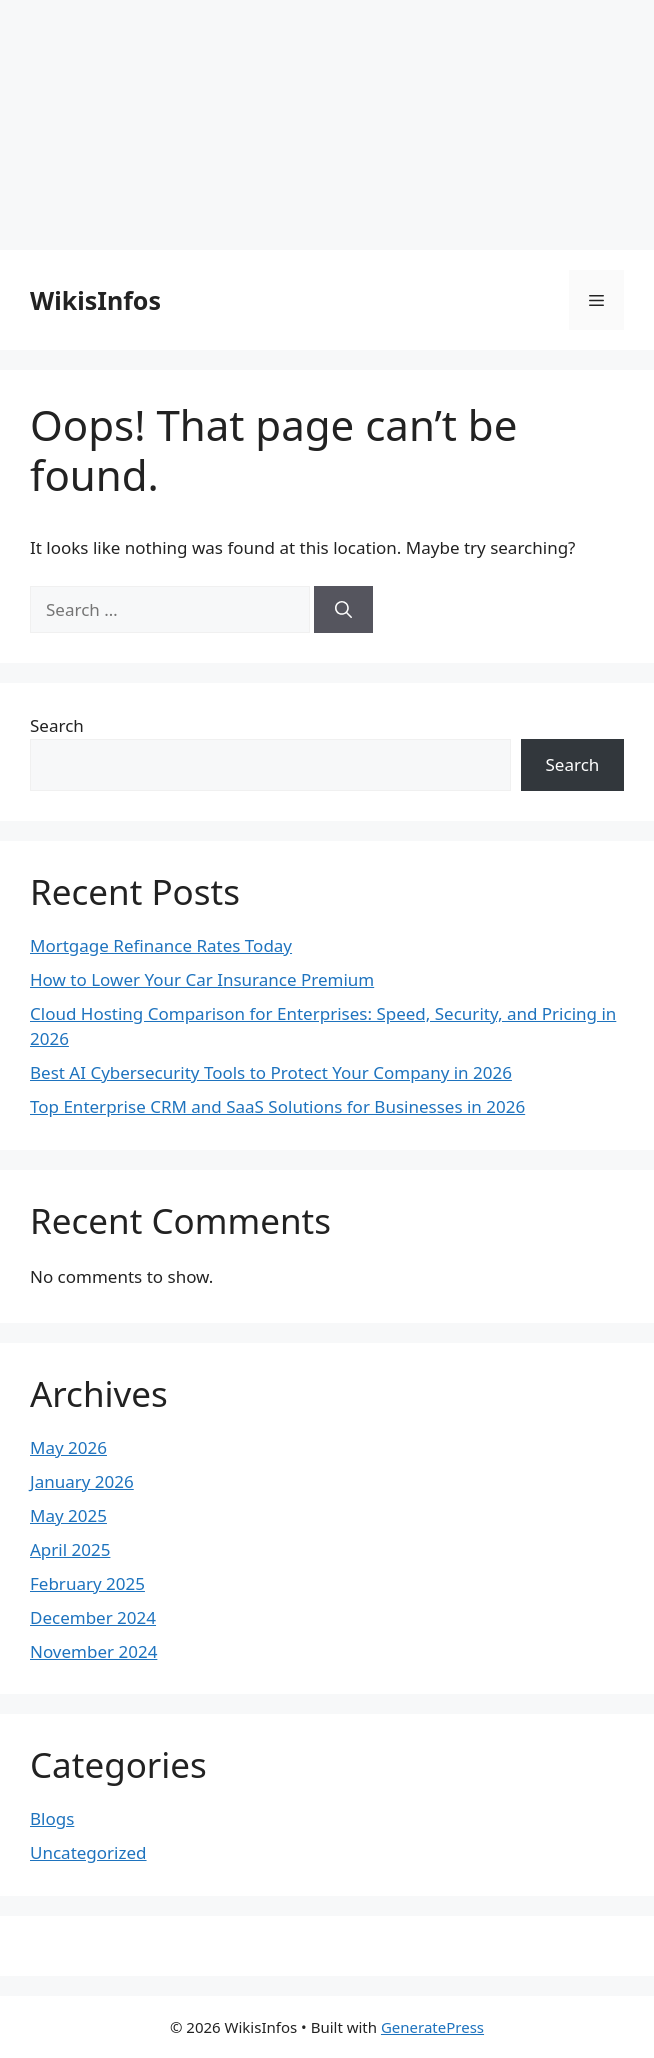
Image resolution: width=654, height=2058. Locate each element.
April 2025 (70, 1549)
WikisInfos (95, 300)
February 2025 (87, 1583)
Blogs (52, 1818)
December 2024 (93, 1617)
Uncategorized (88, 1852)
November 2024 (93, 1651)
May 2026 (68, 1447)
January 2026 (82, 1481)
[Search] (343, 610)
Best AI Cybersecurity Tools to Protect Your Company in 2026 (271, 1072)
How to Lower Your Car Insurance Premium (202, 979)
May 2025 (68, 1515)
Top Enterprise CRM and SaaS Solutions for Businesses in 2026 (277, 1106)
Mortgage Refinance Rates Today (161, 945)
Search (57, 725)
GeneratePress (432, 2027)
